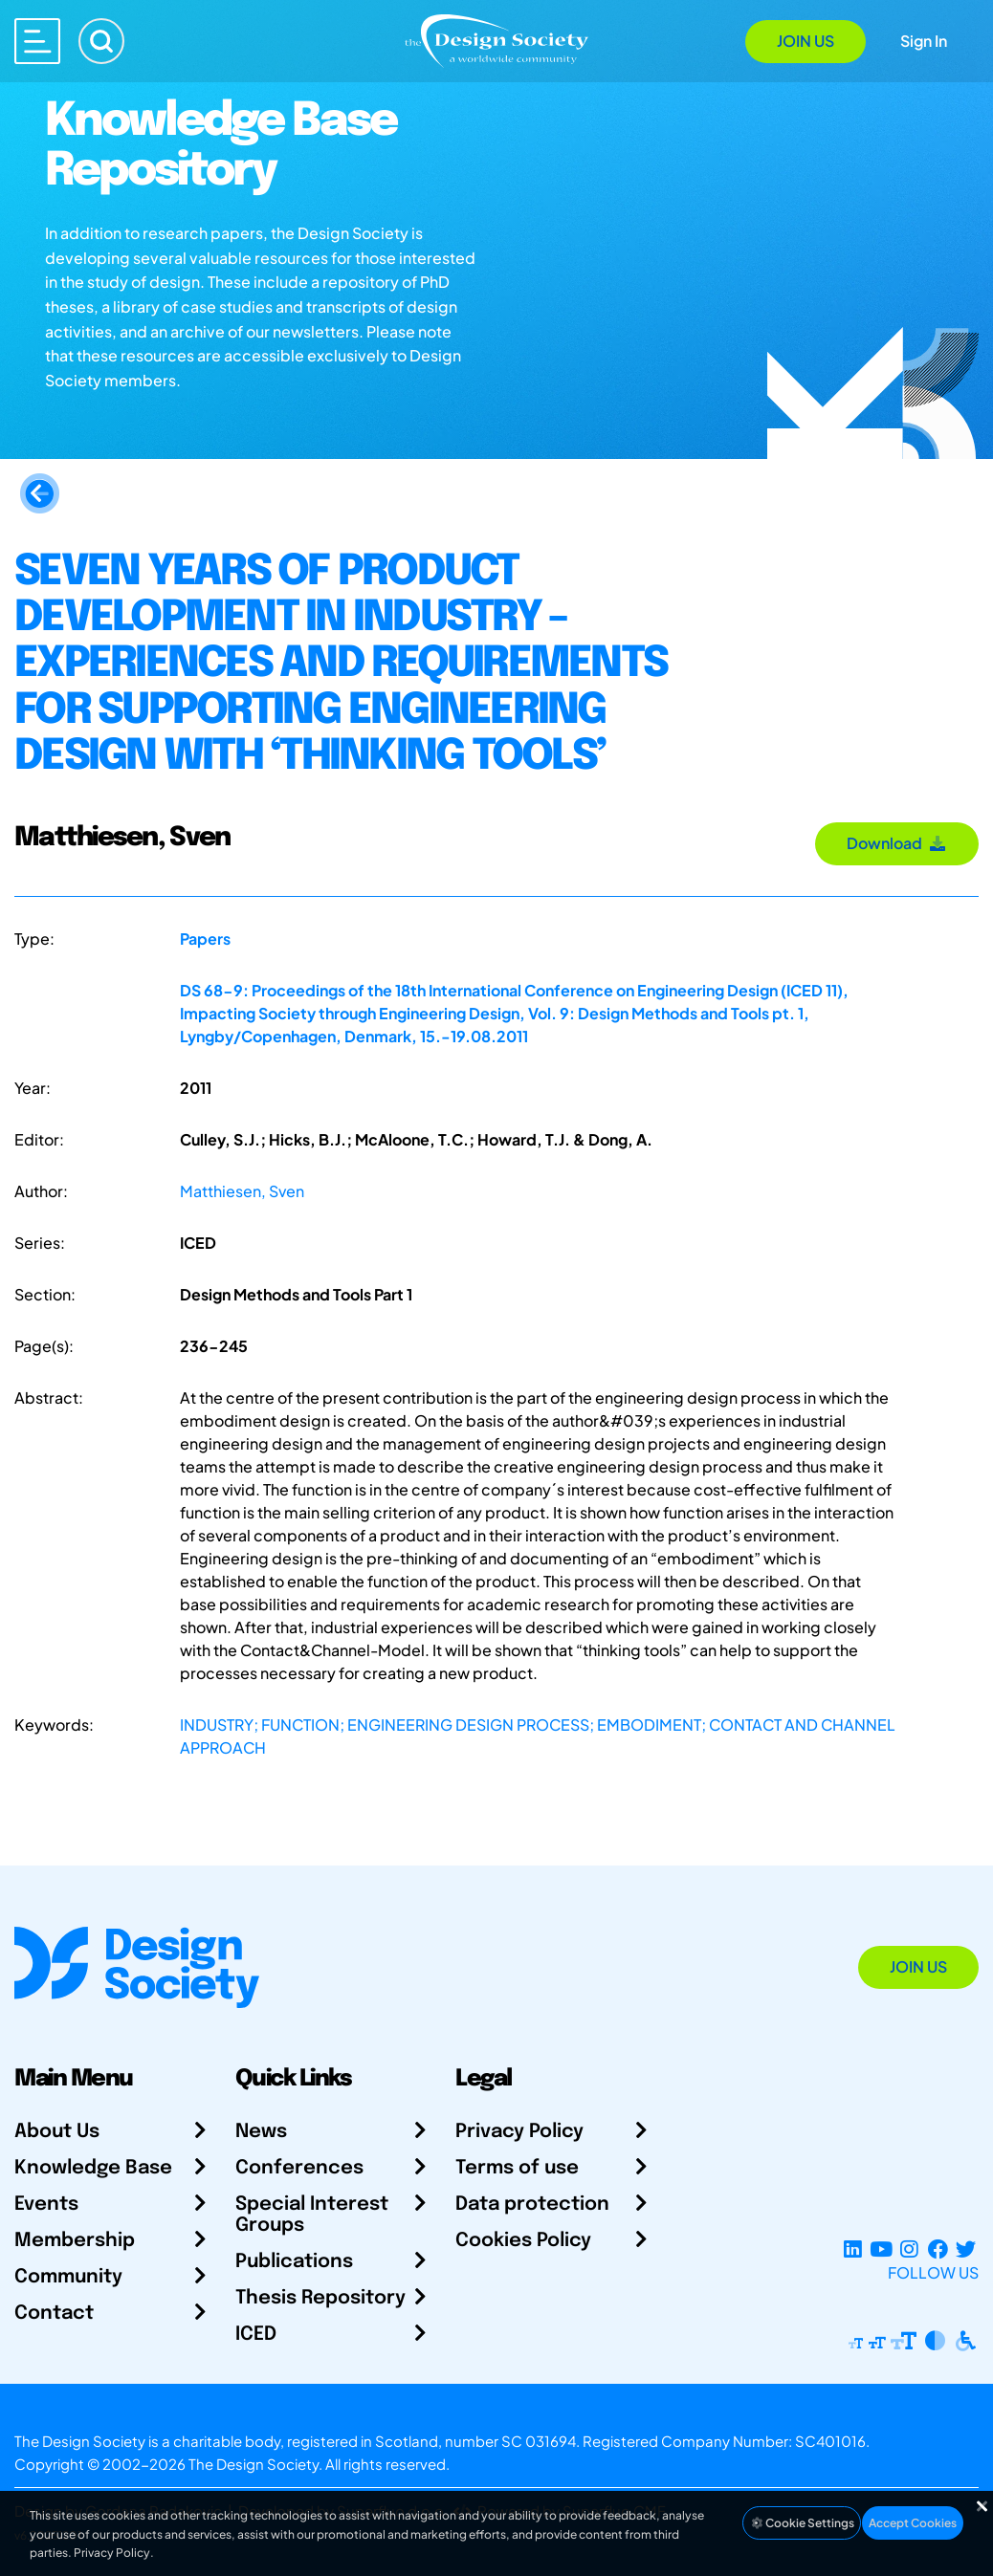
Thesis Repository (320, 2298)
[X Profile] (966, 2249)
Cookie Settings (801, 2523)
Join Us (805, 41)
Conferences (299, 2168)
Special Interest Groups (311, 2215)
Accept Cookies (913, 2523)
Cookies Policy (523, 2241)
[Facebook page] (938, 2249)
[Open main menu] (37, 41)
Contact (54, 2313)
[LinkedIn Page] (853, 2249)
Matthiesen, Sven (242, 1191)
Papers (205, 938)
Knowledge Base (93, 2168)
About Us (56, 2132)
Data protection (532, 2204)
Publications (294, 2262)
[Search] (101, 41)
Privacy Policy (519, 2132)
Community (68, 2277)
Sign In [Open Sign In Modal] (923, 41)
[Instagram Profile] (909, 2249)
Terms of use (517, 2168)
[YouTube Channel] (881, 2249)
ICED (255, 2335)
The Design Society (253, 2464)
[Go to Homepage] (496, 40)
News (261, 2132)
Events (46, 2204)
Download (897, 843)
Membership (74, 2241)
